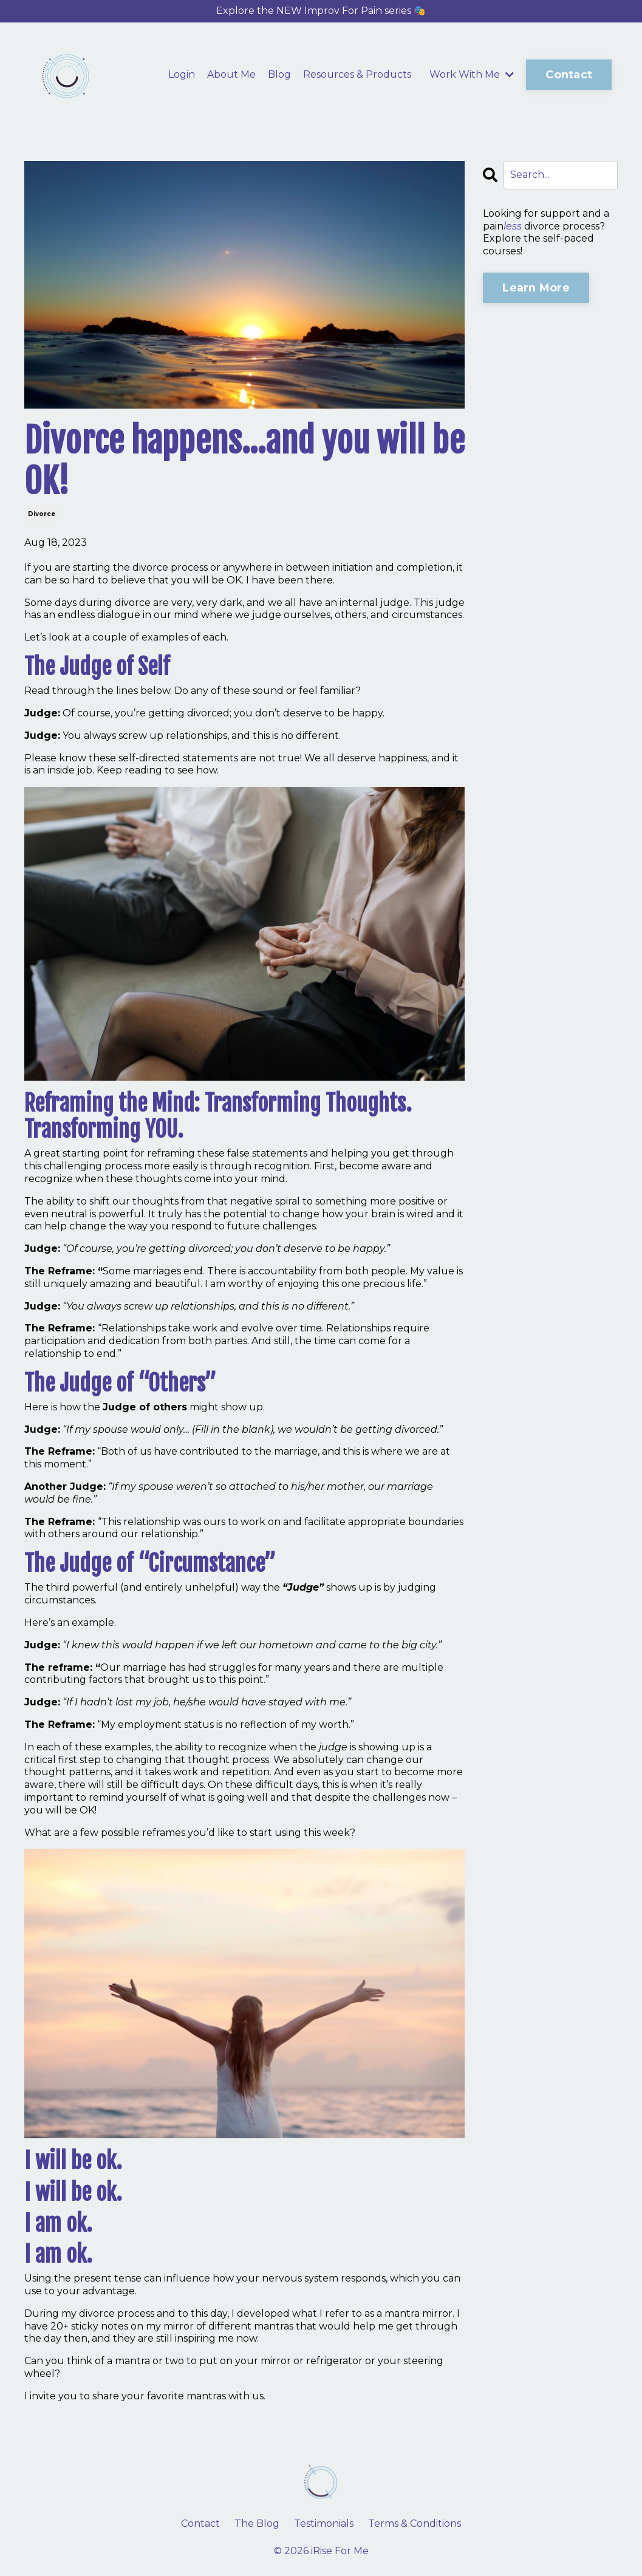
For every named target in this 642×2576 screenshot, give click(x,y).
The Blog (256, 2523)
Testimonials (323, 2523)
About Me (231, 74)
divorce (41, 514)
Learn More (536, 287)
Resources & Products (357, 74)
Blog (279, 74)
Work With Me (471, 74)
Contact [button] (568, 74)
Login (181, 74)
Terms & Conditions (414, 2523)
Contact (200, 2523)
